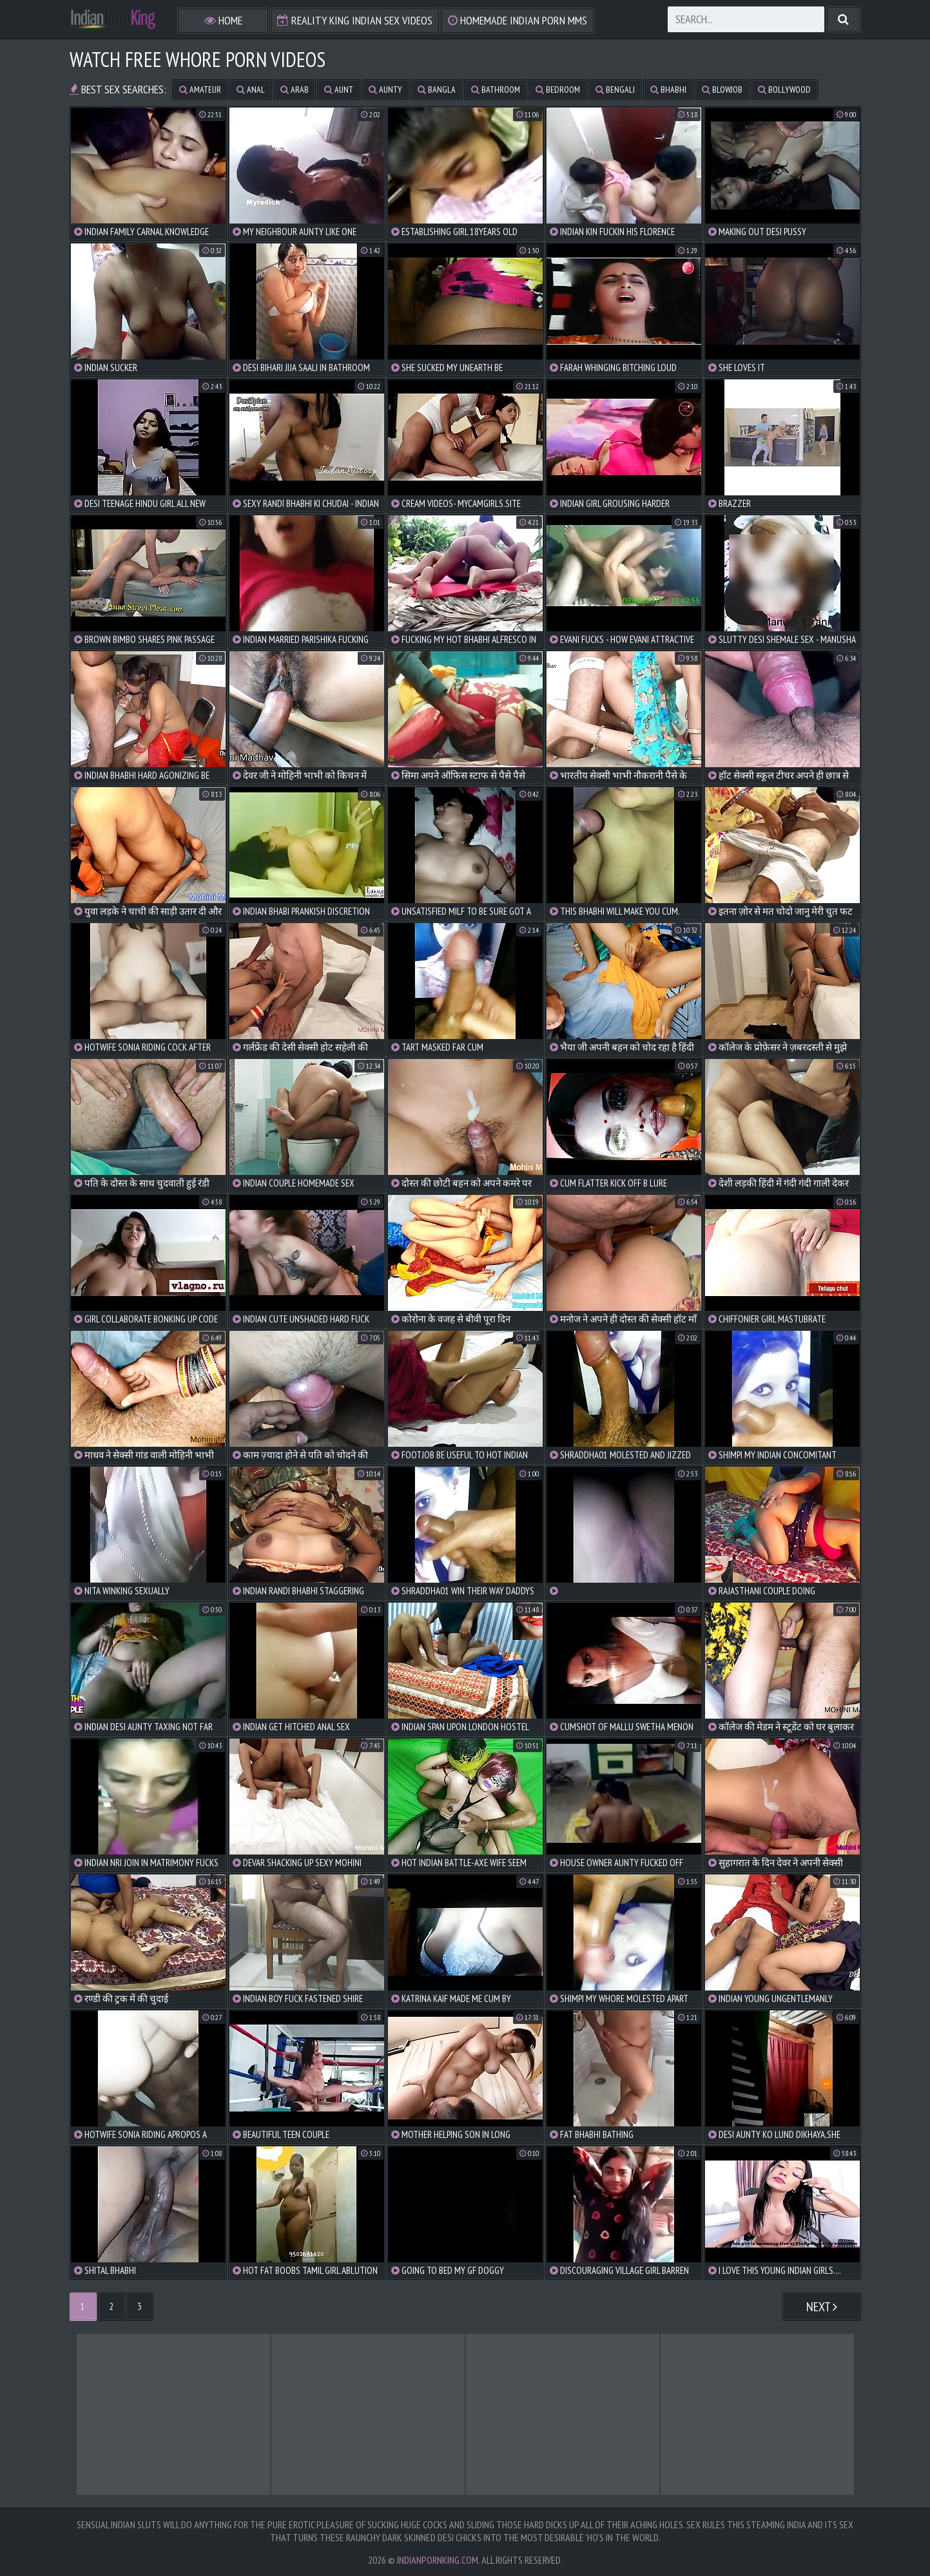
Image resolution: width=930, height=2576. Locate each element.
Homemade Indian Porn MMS (517, 20)
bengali (615, 89)
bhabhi (668, 89)
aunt (338, 89)
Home (223, 20)
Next (821, 2306)
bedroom (558, 89)
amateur (200, 89)
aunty (385, 89)
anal (251, 89)
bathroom (495, 89)
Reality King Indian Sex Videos (354, 20)
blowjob (722, 89)
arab (294, 89)
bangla (437, 89)
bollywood (784, 89)
